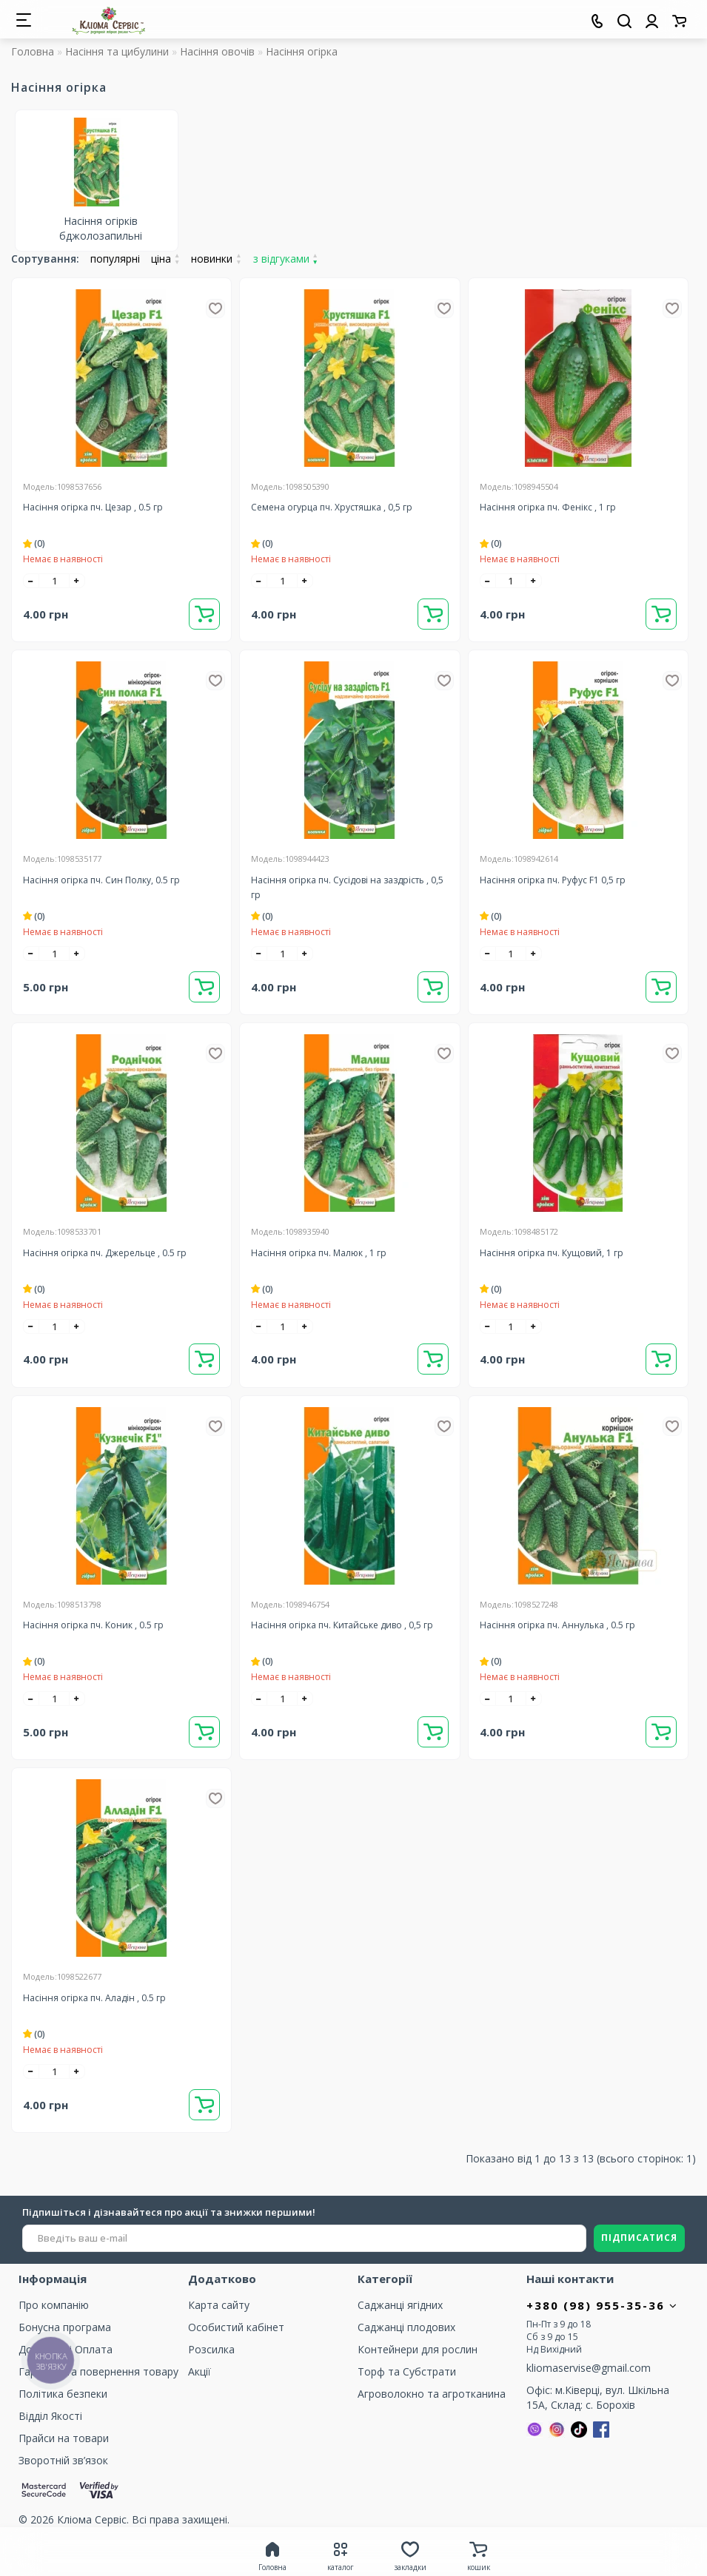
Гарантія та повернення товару (98, 2371)
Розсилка (211, 2349)
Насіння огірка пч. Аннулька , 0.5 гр (557, 1625)
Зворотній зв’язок (63, 2460)
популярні (115, 259)
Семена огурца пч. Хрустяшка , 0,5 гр (331, 507)
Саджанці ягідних (400, 2305)
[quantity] (54, 580)
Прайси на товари (64, 2438)
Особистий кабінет (236, 2327)
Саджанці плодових (406, 2327)
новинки (216, 259)
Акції (199, 2371)
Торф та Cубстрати (407, 2371)
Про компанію (54, 2305)
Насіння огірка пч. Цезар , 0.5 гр (93, 507)
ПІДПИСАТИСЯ (639, 2237)
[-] (31, 580)
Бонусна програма (65, 2327)
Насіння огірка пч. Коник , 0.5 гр (93, 1625)
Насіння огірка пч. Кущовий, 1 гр (551, 1253)
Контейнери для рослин (418, 2349)
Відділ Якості (50, 2416)
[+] (77, 580)
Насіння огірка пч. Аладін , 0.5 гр (94, 1998)
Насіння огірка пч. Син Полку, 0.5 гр (101, 880)
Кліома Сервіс (92, 2519)
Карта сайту (218, 2305)
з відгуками (285, 259)
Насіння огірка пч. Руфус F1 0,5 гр (553, 880)
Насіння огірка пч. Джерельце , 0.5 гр (105, 1253)
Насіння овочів (217, 51)
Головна (32, 51)
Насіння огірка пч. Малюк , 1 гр (318, 1253)
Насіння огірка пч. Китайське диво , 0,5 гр (342, 1625)
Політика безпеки (63, 2394)
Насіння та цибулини (117, 51)
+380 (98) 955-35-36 (602, 2305)
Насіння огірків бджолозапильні (100, 228)
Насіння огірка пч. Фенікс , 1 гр (548, 507)
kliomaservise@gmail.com (588, 2368)
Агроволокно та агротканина (432, 2394)
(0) (34, 543)
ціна (165, 259)
